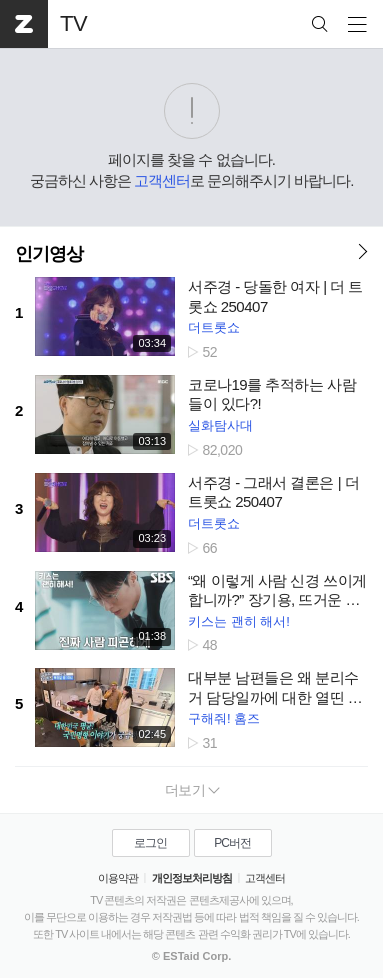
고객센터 (162, 180)
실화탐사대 (220, 425)
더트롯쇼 (214, 327)
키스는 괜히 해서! (239, 621)
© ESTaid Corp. (191, 956)
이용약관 (118, 878)
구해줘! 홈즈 (224, 718)
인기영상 (49, 254)
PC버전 (232, 843)
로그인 (150, 843)
